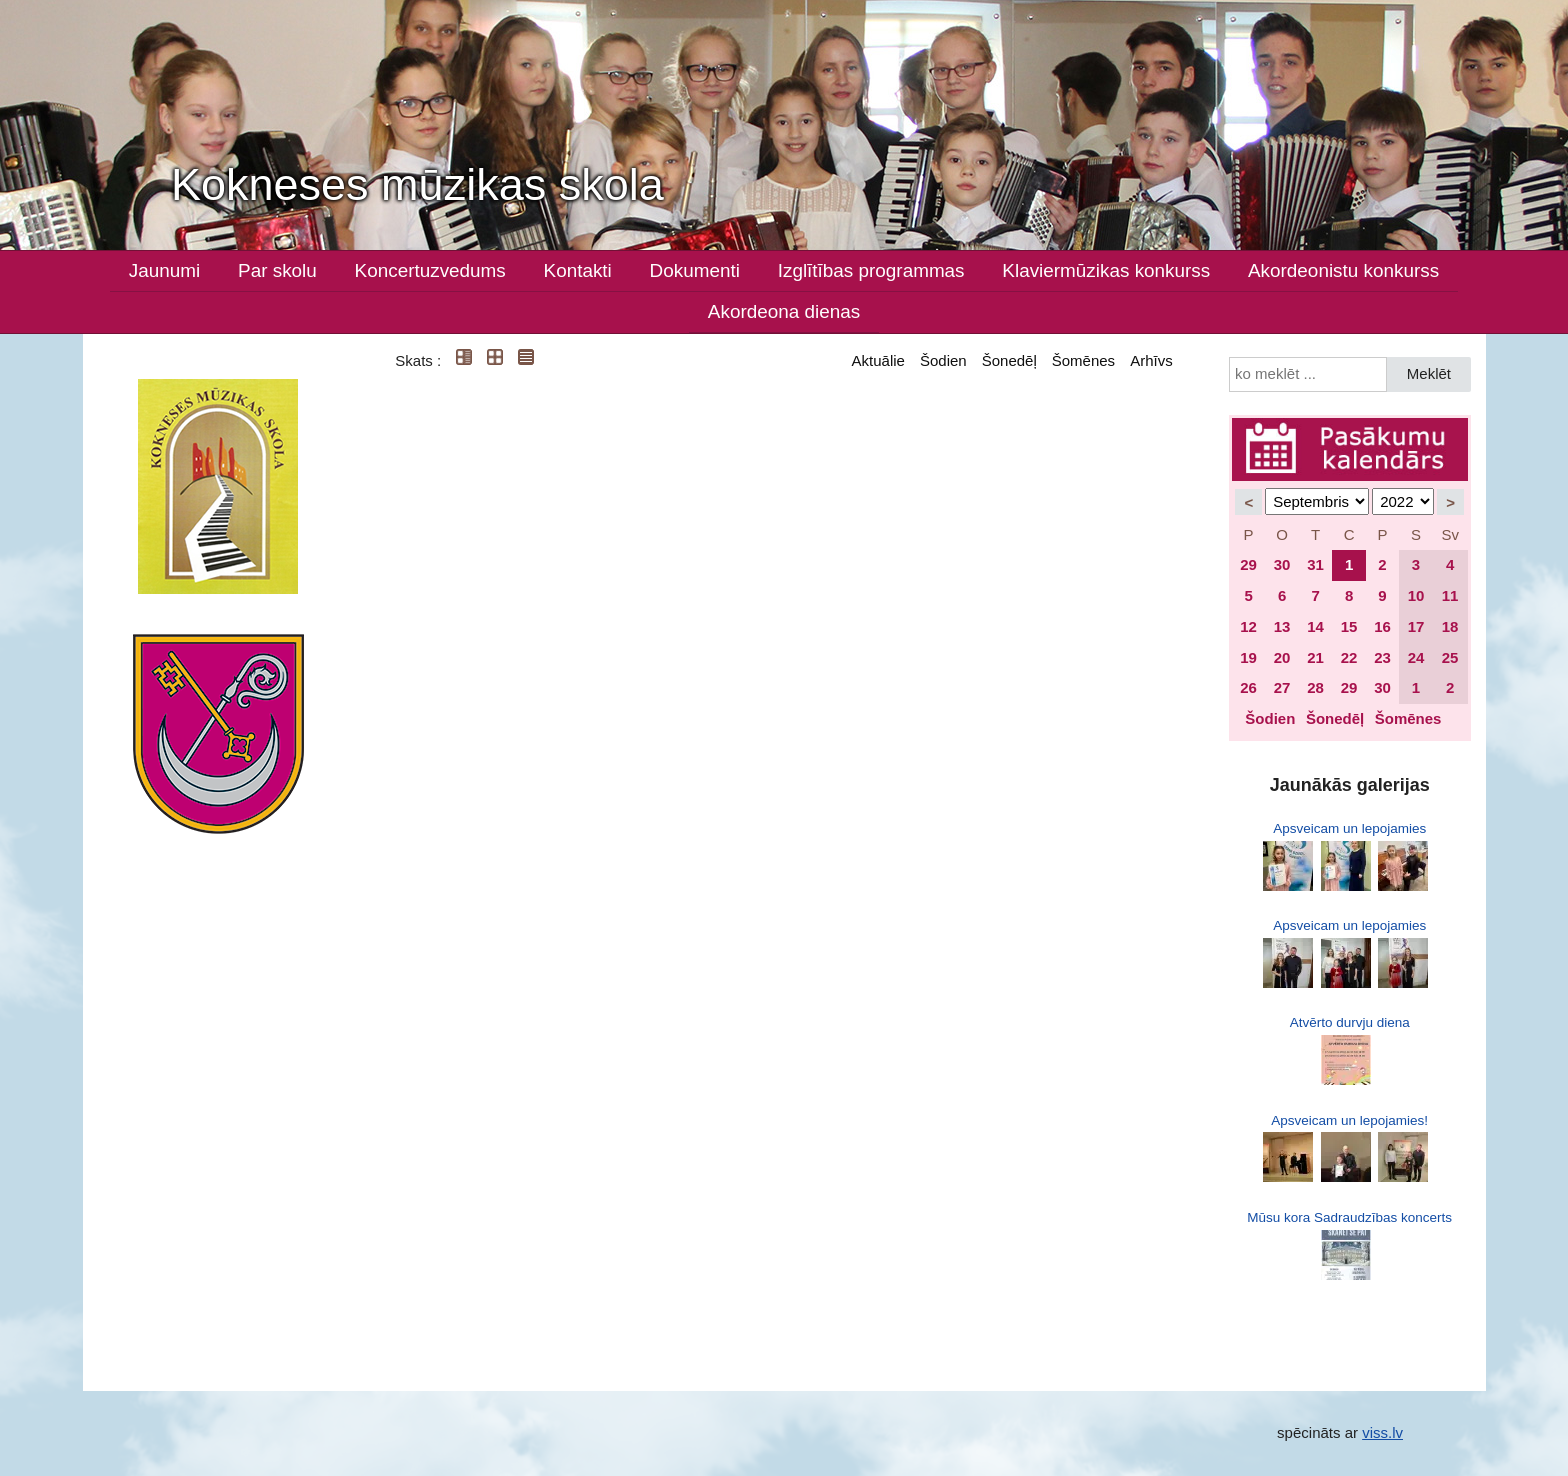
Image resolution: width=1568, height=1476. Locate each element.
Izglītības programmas (871, 270)
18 (1450, 626)
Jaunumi (164, 270)
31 (1315, 564)
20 (1282, 657)
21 (1315, 657)
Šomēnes (1083, 360)
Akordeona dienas (784, 311)
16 (1382, 626)
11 (1450, 595)
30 (1282, 564)
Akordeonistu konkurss (1343, 270)
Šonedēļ (1009, 360)
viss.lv (1382, 1432)
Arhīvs (1151, 360)
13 (1282, 626)
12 (1248, 626)
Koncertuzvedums (430, 270)
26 (1248, 687)
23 (1382, 657)
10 (1416, 595)
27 (1282, 687)
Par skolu (277, 270)
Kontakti (578, 270)
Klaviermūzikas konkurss (1106, 270)
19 (1248, 657)
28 (1315, 687)
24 (1416, 657)
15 (1349, 626)
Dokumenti (695, 270)
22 (1349, 657)
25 (1450, 657)
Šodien (943, 360)
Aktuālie (878, 360)
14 (1315, 626)
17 (1416, 626)
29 (1248, 564)
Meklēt (1429, 373)
